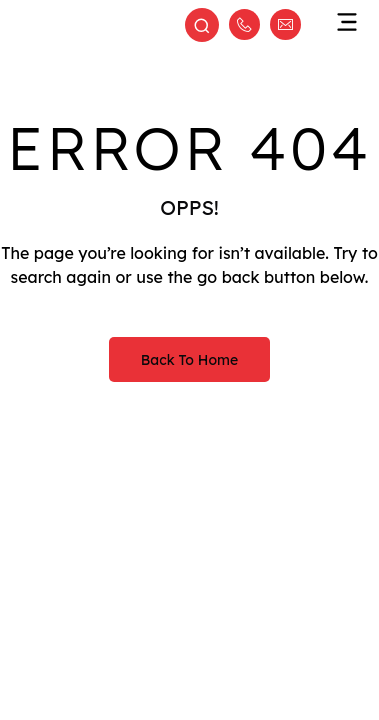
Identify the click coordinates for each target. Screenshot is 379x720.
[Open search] (202, 27)
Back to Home (189, 360)
